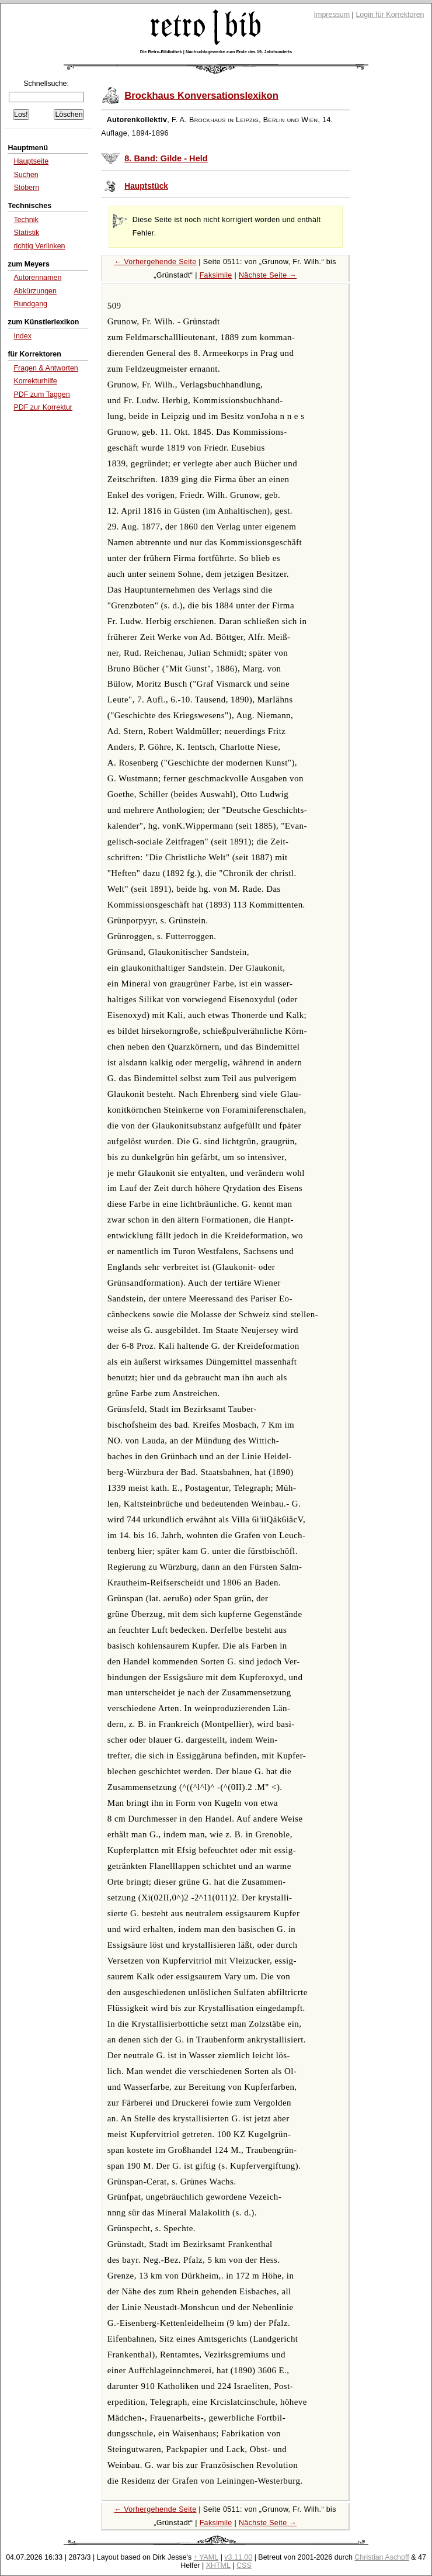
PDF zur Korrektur (42, 407)
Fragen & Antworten (45, 368)
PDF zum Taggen (41, 394)
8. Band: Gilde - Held (165, 158)
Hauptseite (30, 161)
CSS (244, 2565)
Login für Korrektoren (390, 15)
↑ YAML (206, 2557)
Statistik (26, 232)
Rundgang (30, 304)
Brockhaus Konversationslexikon (201, 95)
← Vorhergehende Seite (155, 262)
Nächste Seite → (268, 275)
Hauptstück (146, 186)
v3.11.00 (238, 2557)
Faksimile (216, 275)
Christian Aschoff (381, 2557)
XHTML (218, 2565)
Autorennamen (37, 277)
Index (22, 336)
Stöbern (26, 187)
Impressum (332, 15)
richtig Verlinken (39, 246)
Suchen (25, 175)
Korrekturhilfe (35, 381)
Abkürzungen (35, 291)
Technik (25, 220)
